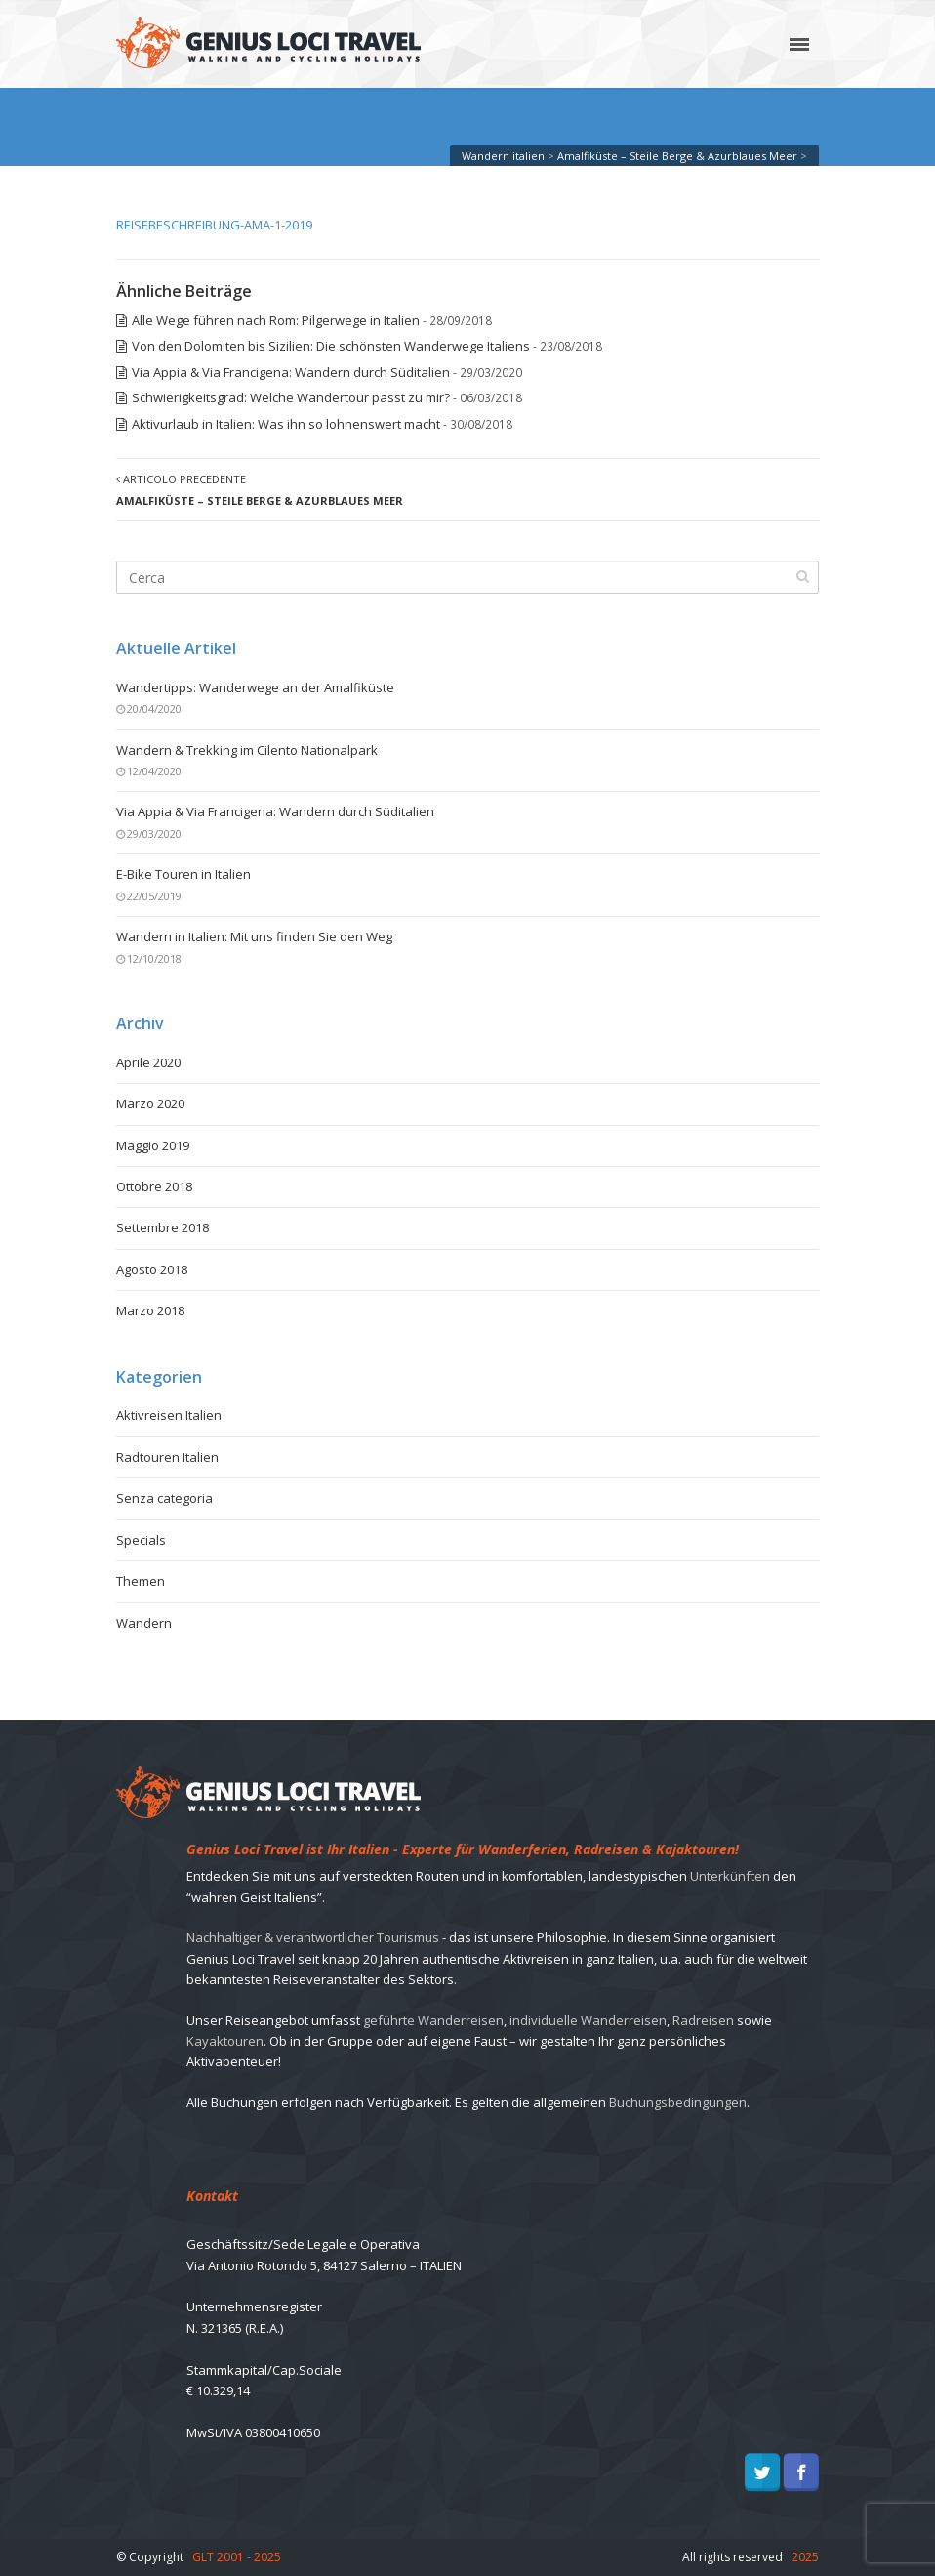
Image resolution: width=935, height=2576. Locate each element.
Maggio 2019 (152, 1145)
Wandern (144, 1623)
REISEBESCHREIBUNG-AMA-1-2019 (214, 224)
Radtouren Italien (167, 1457)
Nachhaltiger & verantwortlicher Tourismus (312, 1937)
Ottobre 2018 (154, 1186)
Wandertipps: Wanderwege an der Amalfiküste (255, 687)
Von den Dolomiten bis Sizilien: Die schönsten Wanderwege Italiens (331, 345)
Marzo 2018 (150, 1310)
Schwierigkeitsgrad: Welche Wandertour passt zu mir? (291, 397)
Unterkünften (730, 1876)
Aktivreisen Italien (169, 1415)
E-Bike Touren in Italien (183, 874)
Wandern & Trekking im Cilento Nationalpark (247, 750)
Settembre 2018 (162, 1227)
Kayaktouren (225, 2041)
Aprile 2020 (148, 1062)
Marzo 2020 (150, 1103)
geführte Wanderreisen (433, 2020)
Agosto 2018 (151, 1269)
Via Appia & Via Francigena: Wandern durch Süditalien (291, 372)
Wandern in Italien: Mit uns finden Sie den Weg (254, 936)
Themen (140, 1581)
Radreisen (703, 2020)
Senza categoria (164, 1498)
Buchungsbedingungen (678, 2102)
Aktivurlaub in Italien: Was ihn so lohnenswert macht (286, 424)
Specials (141, 1540)
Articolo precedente (259, 489)
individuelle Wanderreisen (588, 2020)
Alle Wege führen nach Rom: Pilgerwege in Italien (276, 320)
